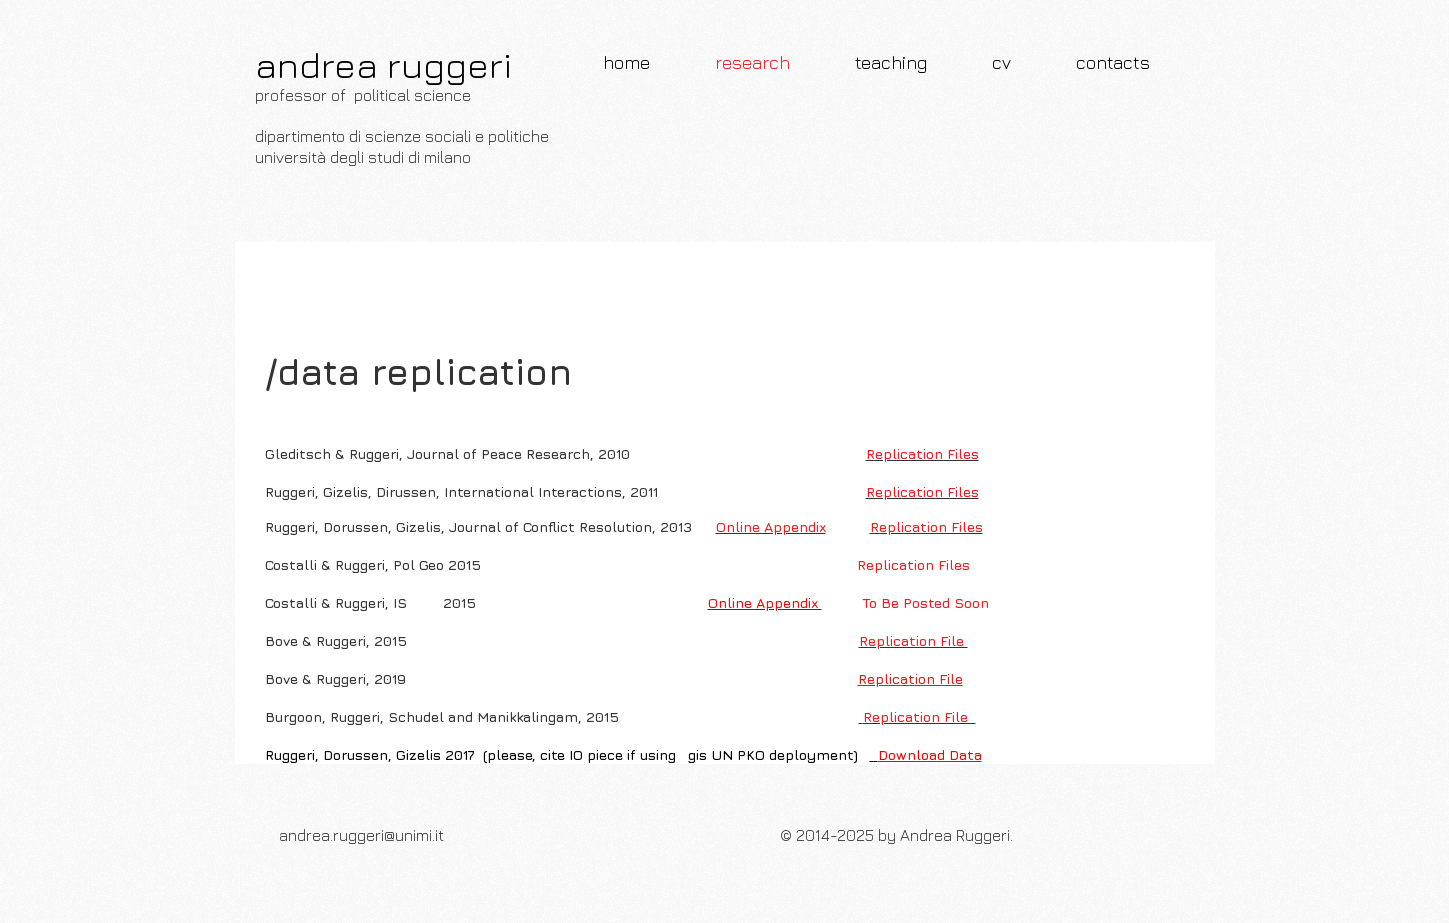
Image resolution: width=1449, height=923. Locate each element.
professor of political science (363, 95)
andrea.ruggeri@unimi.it (361, 835)
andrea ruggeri (383, 64)
